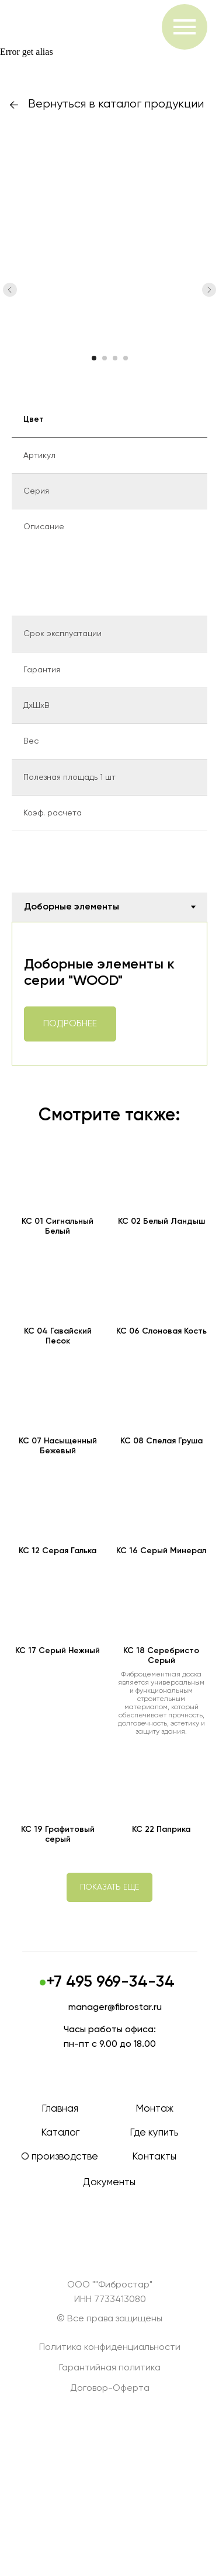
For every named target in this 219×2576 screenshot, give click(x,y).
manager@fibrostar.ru (115, 2007)
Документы (109, 2183)
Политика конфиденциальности (109, 2347)
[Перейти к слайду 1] (94, 358)
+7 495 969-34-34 (111, 1982)
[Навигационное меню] (184, 26)
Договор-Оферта (110, 2388)
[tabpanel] (109, 993)
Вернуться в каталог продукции (116, 104)
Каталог (60, 2133)
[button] (109, 1887)
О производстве (59, 2157)
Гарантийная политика (110, 2368)
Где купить (154, 2133)
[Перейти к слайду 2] (104, 358)
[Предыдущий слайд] (10, 290)
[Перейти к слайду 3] (115, 358)
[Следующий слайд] (209, 290)
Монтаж (154, 2109)
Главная (59, 2109)
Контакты (154, 2157)
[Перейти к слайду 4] (125, 358)
